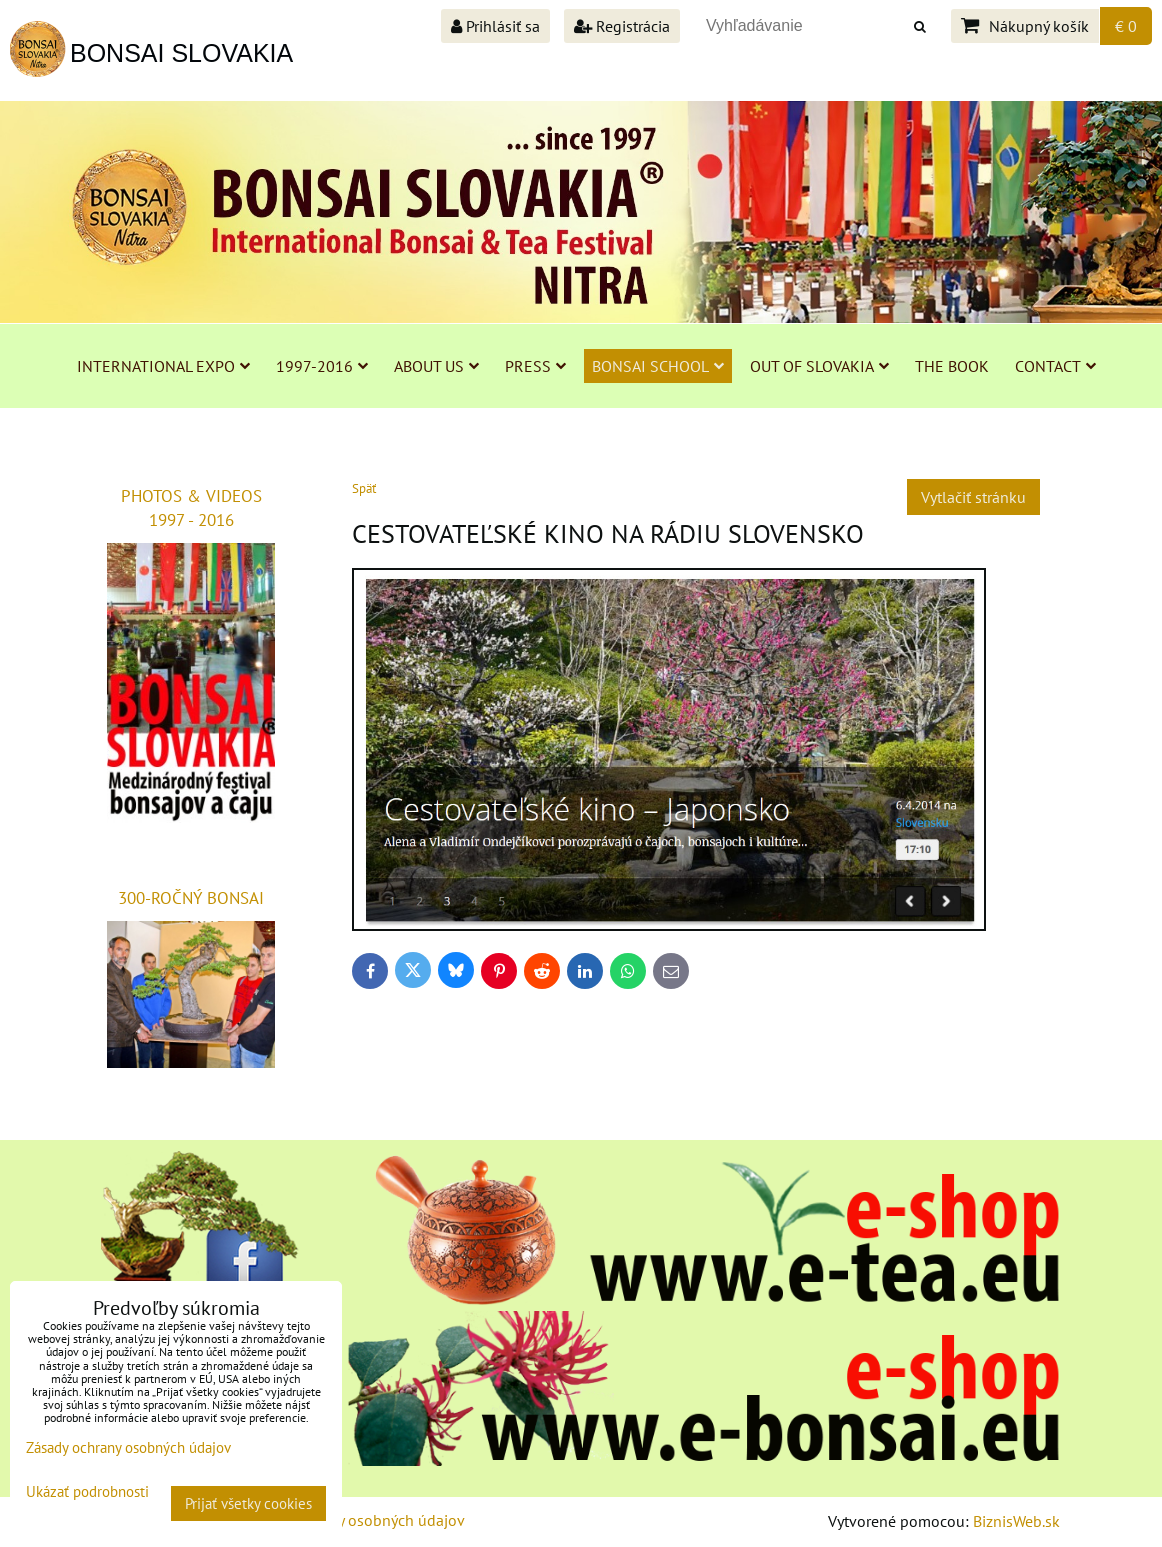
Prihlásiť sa (495, 26)
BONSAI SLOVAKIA (181, 53)
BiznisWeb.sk (1016, 1521)
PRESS (535, 366)
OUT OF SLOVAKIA (819, 366)
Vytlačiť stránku (973, 497)
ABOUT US (436, 366)
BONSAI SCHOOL (658, 366)
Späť (364, 488)
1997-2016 (322, 366)
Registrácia (622, 26)
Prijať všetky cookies (248, 1503)
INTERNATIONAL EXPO (163, 366)
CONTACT (1055, 366)
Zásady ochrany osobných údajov (352, 1520)
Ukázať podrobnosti (87, 1492)
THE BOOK (952, 366)
